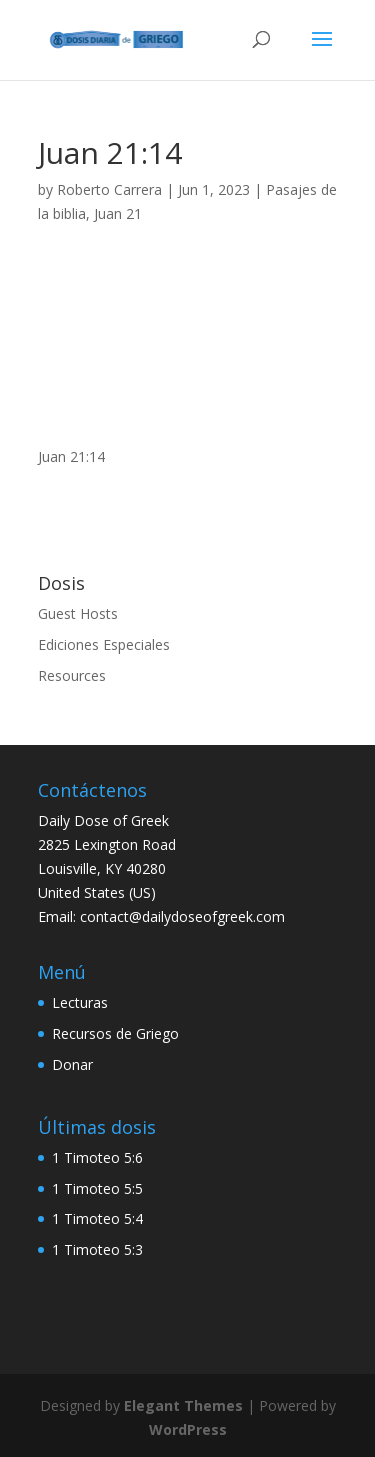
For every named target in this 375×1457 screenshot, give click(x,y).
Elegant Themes (183, 1405)
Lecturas (80, 1002)
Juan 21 (118, 213)
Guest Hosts (78, 613)
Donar (72, 1064)
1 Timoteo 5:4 (97, 1218)
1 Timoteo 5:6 (97, 1157)
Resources (72, 675)
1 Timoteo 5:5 (97, 1188)
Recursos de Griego (115, 1033)
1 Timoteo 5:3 (97, 1249)
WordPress (188, 1429)
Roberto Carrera (109, 189)
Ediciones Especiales (104, 644)
